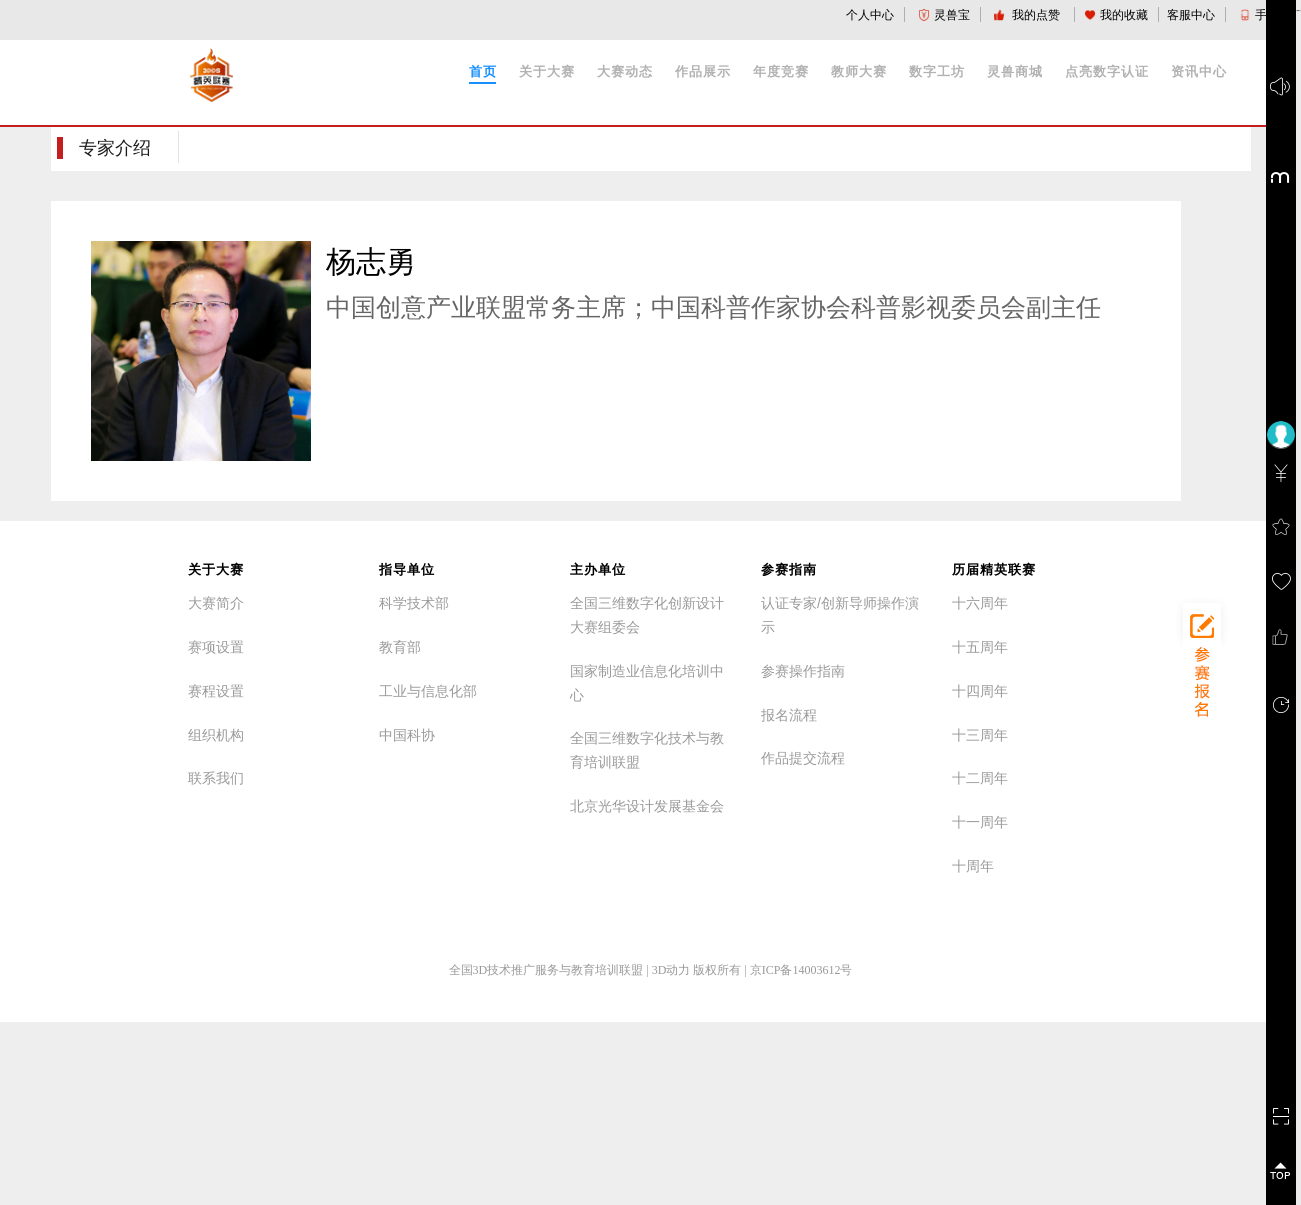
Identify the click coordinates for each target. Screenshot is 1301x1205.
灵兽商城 (1015, 71)
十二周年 (980, 778)
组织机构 (216, 735)
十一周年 (980, 822)
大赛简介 (216, 603)
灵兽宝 (944, 15)
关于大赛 (547, 71)
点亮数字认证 (1107, 71)
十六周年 (980, 603)
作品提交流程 (803, 758)
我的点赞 (1028, 15)
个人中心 (870, 15)
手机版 (1265, 15)
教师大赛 (859, 71)
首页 (483, 71)
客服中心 (1191, 15)
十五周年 (980, 647)
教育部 (400, 647)
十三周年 (980, 735)
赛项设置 (216, 647)
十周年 (973, 866)
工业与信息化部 (428, 691)
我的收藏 (1116, 15)
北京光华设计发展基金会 (647, 806)
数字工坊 (937, 71)
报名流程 (789, 715)
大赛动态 (625, 71)
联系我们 (216, 778)
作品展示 (703, 71)
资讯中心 (1199, 71)
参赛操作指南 (803, 671)
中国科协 (407, 735)
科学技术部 (414, 603)
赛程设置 (216, 691)
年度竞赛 (781, 71)
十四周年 (980, 691)
